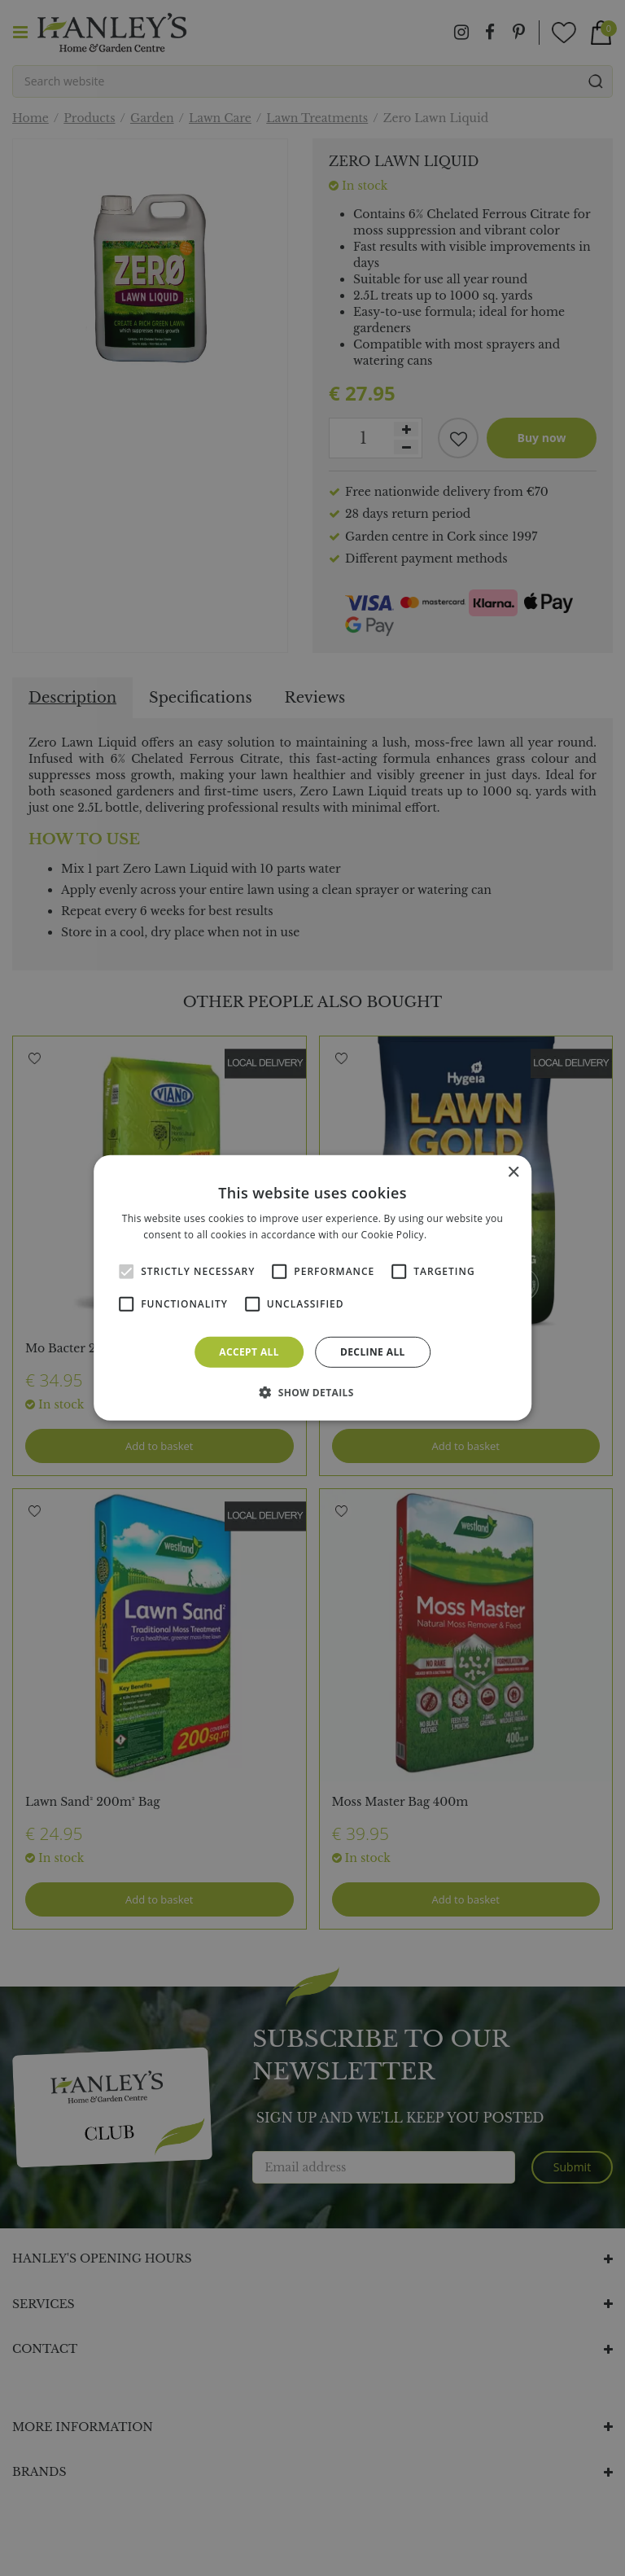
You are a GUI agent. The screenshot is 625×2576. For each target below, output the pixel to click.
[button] (312, 1392)
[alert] (312, 1288)
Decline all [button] (372, 1352)
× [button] (513, 1173)
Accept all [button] (249, 1352)
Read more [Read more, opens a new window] (456, 1235)
